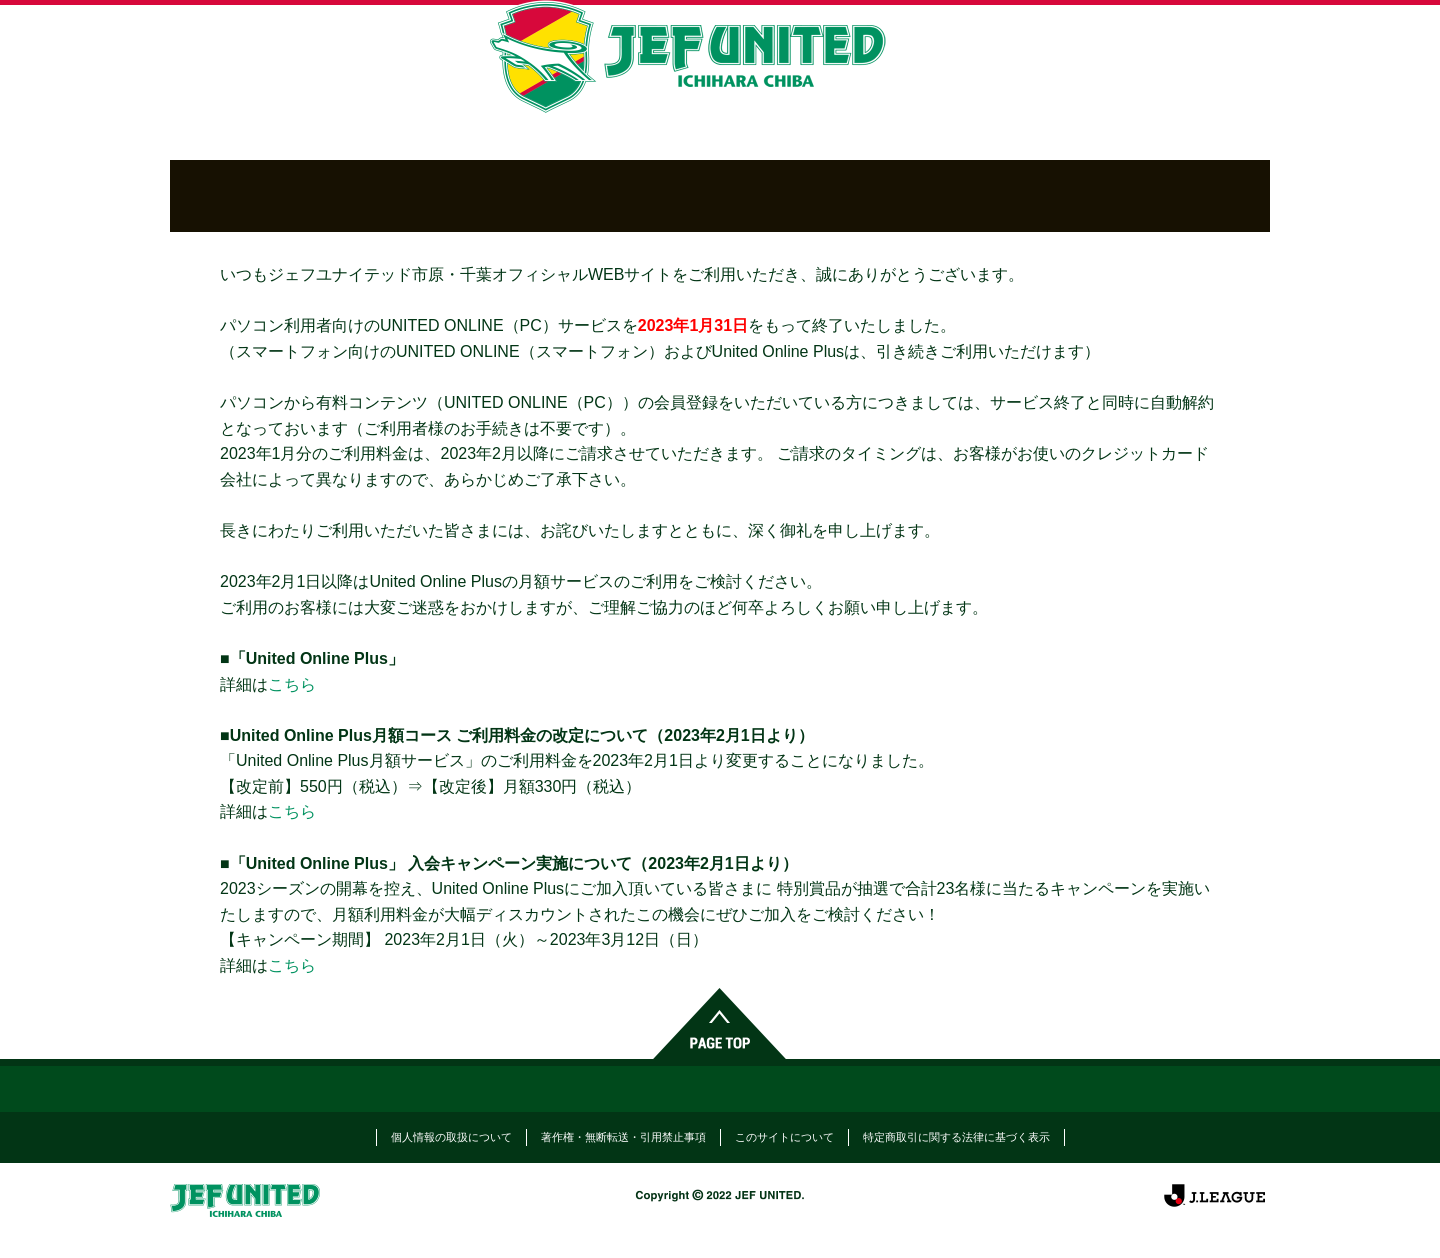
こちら (292, 684)
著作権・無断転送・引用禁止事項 (623, 1137)
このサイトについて (784, 1137)
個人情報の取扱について (451, 1137)
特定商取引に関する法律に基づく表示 (956, 1137)
